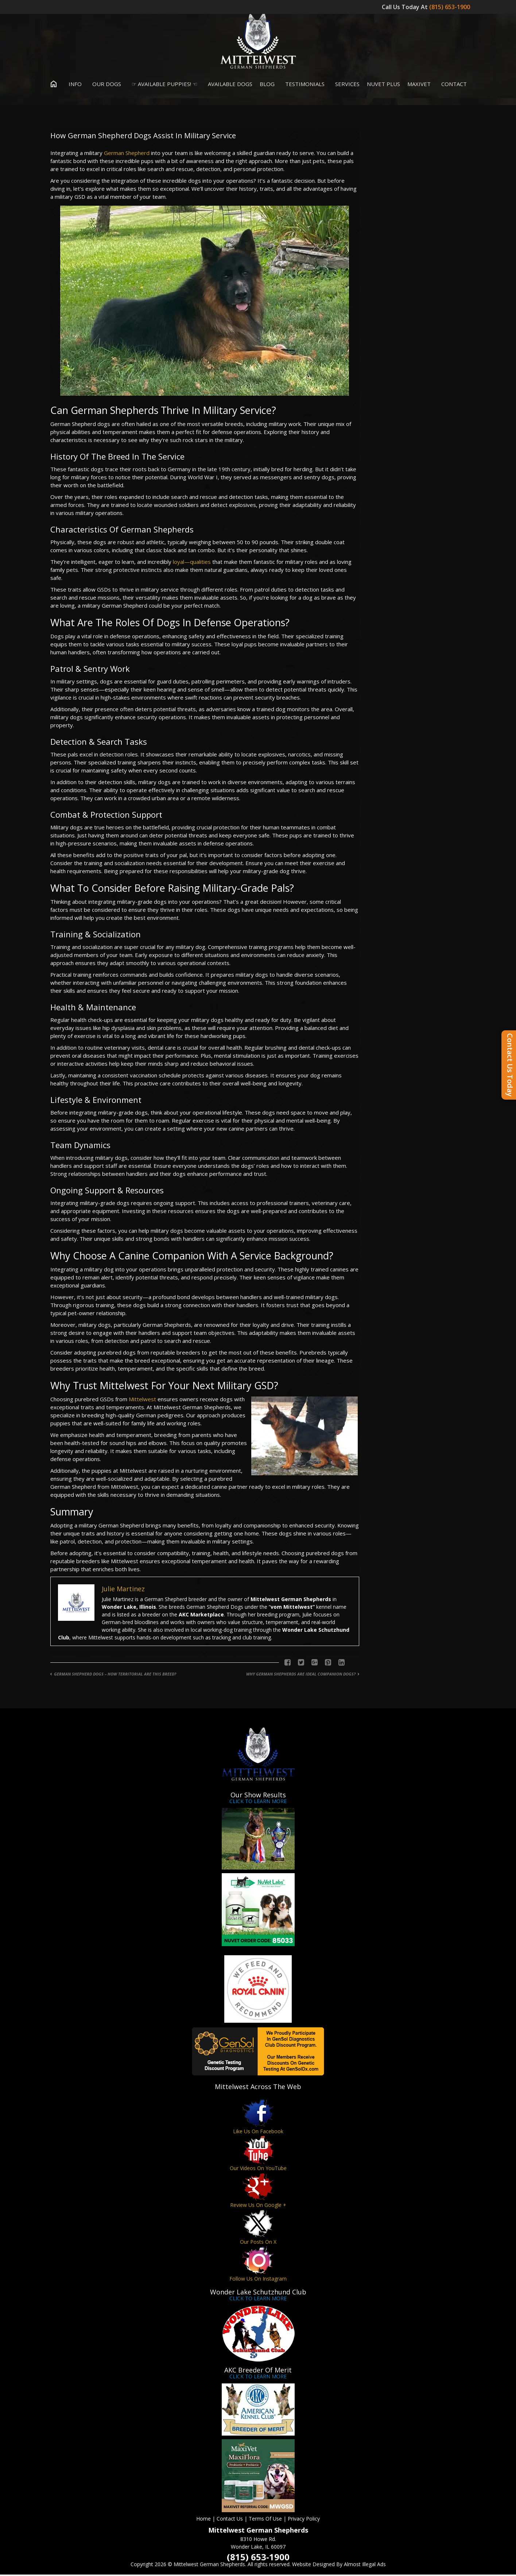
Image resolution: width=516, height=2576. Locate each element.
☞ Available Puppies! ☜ (162, 85)
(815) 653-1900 (450, 7)
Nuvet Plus (383, 85)
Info (73, 85)
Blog (267, 85)
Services (346, 85)
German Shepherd (127, 154)
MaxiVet (419, 85)
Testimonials (303, 85)
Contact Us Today (510, 1065)
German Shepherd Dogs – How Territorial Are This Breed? (115, 1675)
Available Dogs (228, 85)
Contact (452, 85)
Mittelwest (142, 1400)
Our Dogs (105, 85)
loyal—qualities (192, 563)
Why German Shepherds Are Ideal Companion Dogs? (301, 1675)
